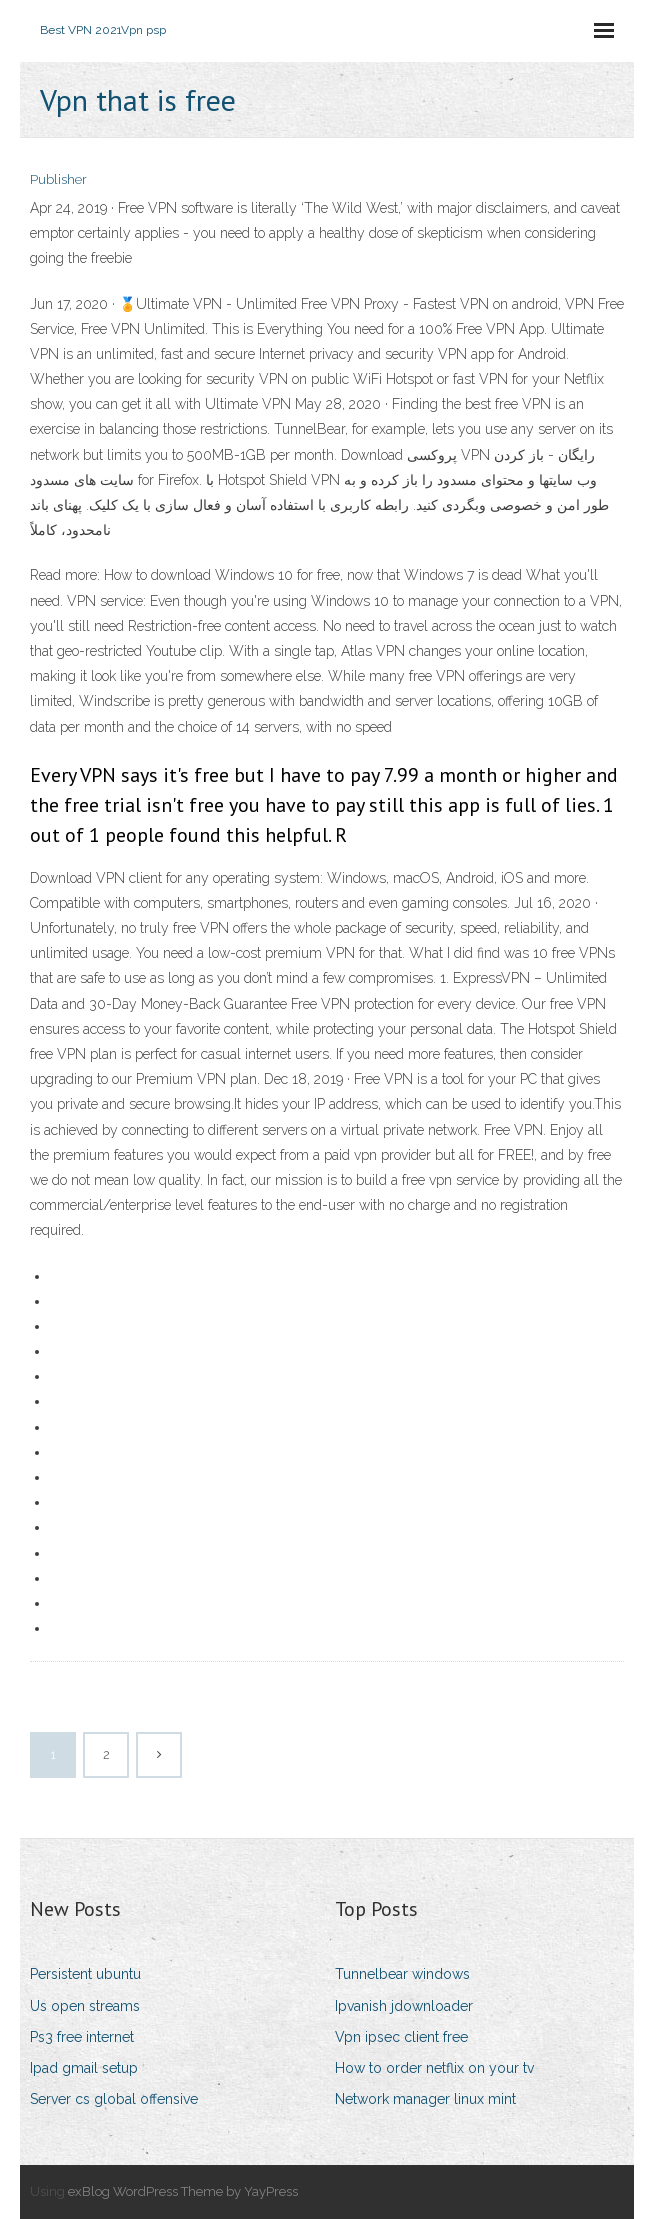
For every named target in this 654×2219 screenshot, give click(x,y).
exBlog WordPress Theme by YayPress (183, 2191)
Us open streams (85, 2006)
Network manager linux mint (425, 2099)
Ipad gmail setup (84, 2068)
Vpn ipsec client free (401, 2037)
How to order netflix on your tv (434, 2068)
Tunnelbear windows (402, 1974)
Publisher (58, 179)
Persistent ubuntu (85, 1974)
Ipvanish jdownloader (404, 2006)
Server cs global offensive (114, 2099)
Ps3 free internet (82, 2037)
